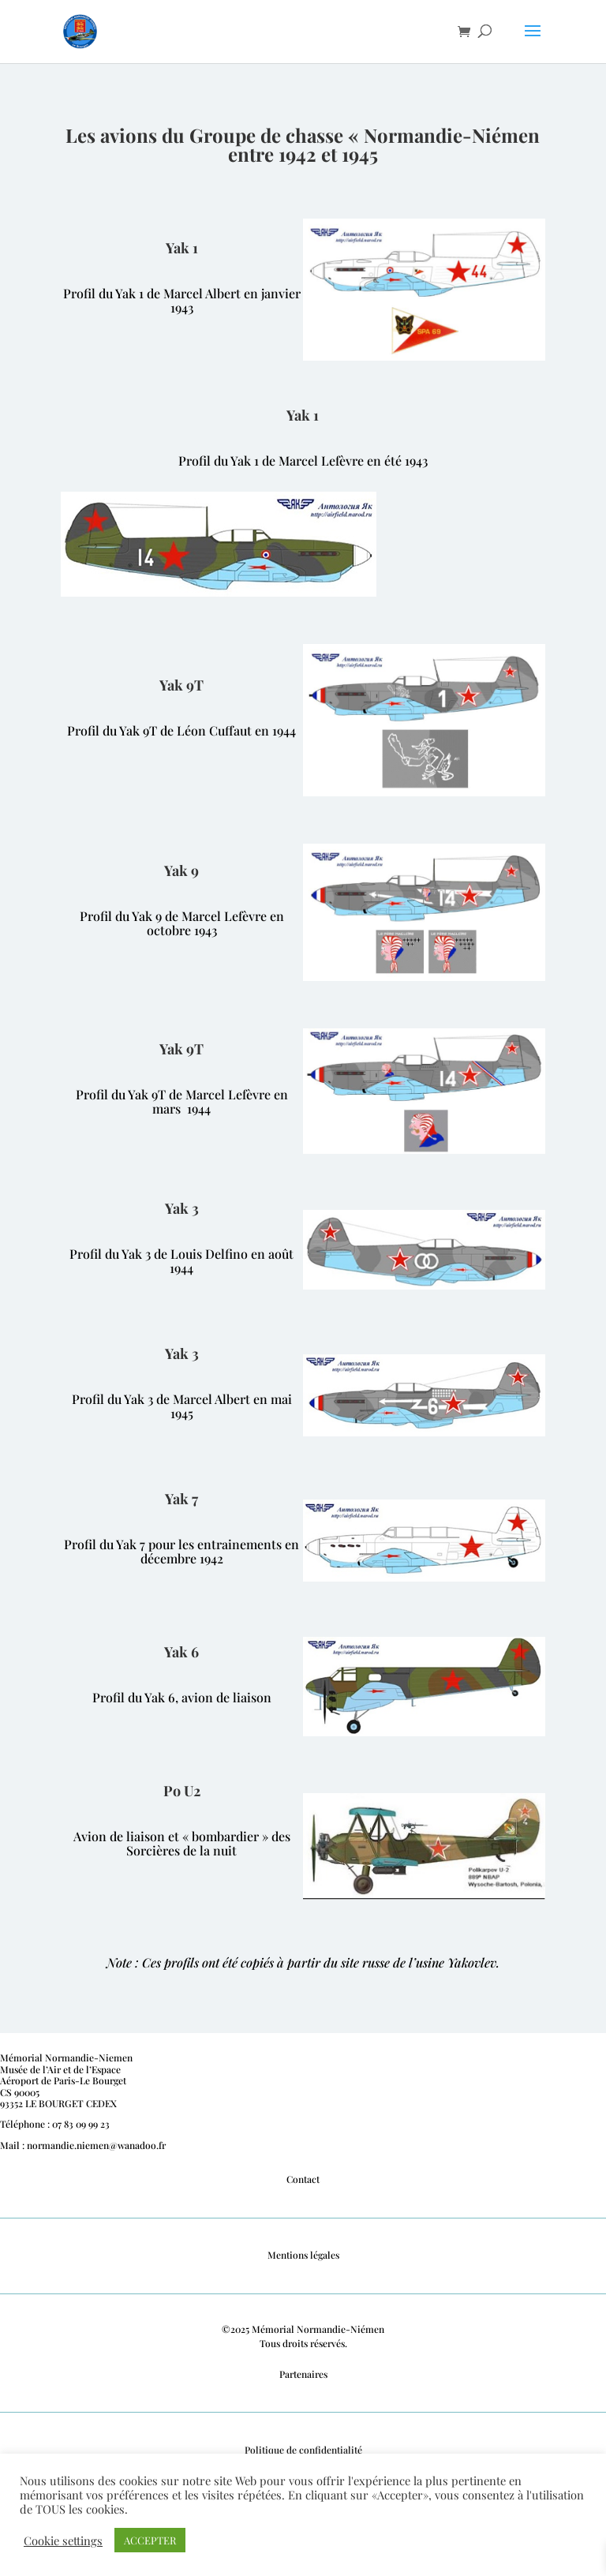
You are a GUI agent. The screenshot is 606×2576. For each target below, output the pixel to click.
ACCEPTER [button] (150, 2540)
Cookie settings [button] (63, 2540)
